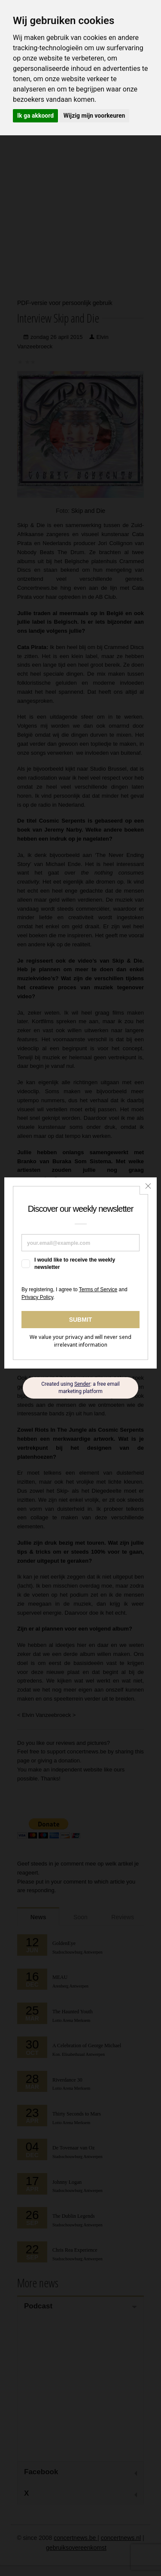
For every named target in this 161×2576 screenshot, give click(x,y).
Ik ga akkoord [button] (35, 115)
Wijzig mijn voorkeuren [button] (94, 115)
